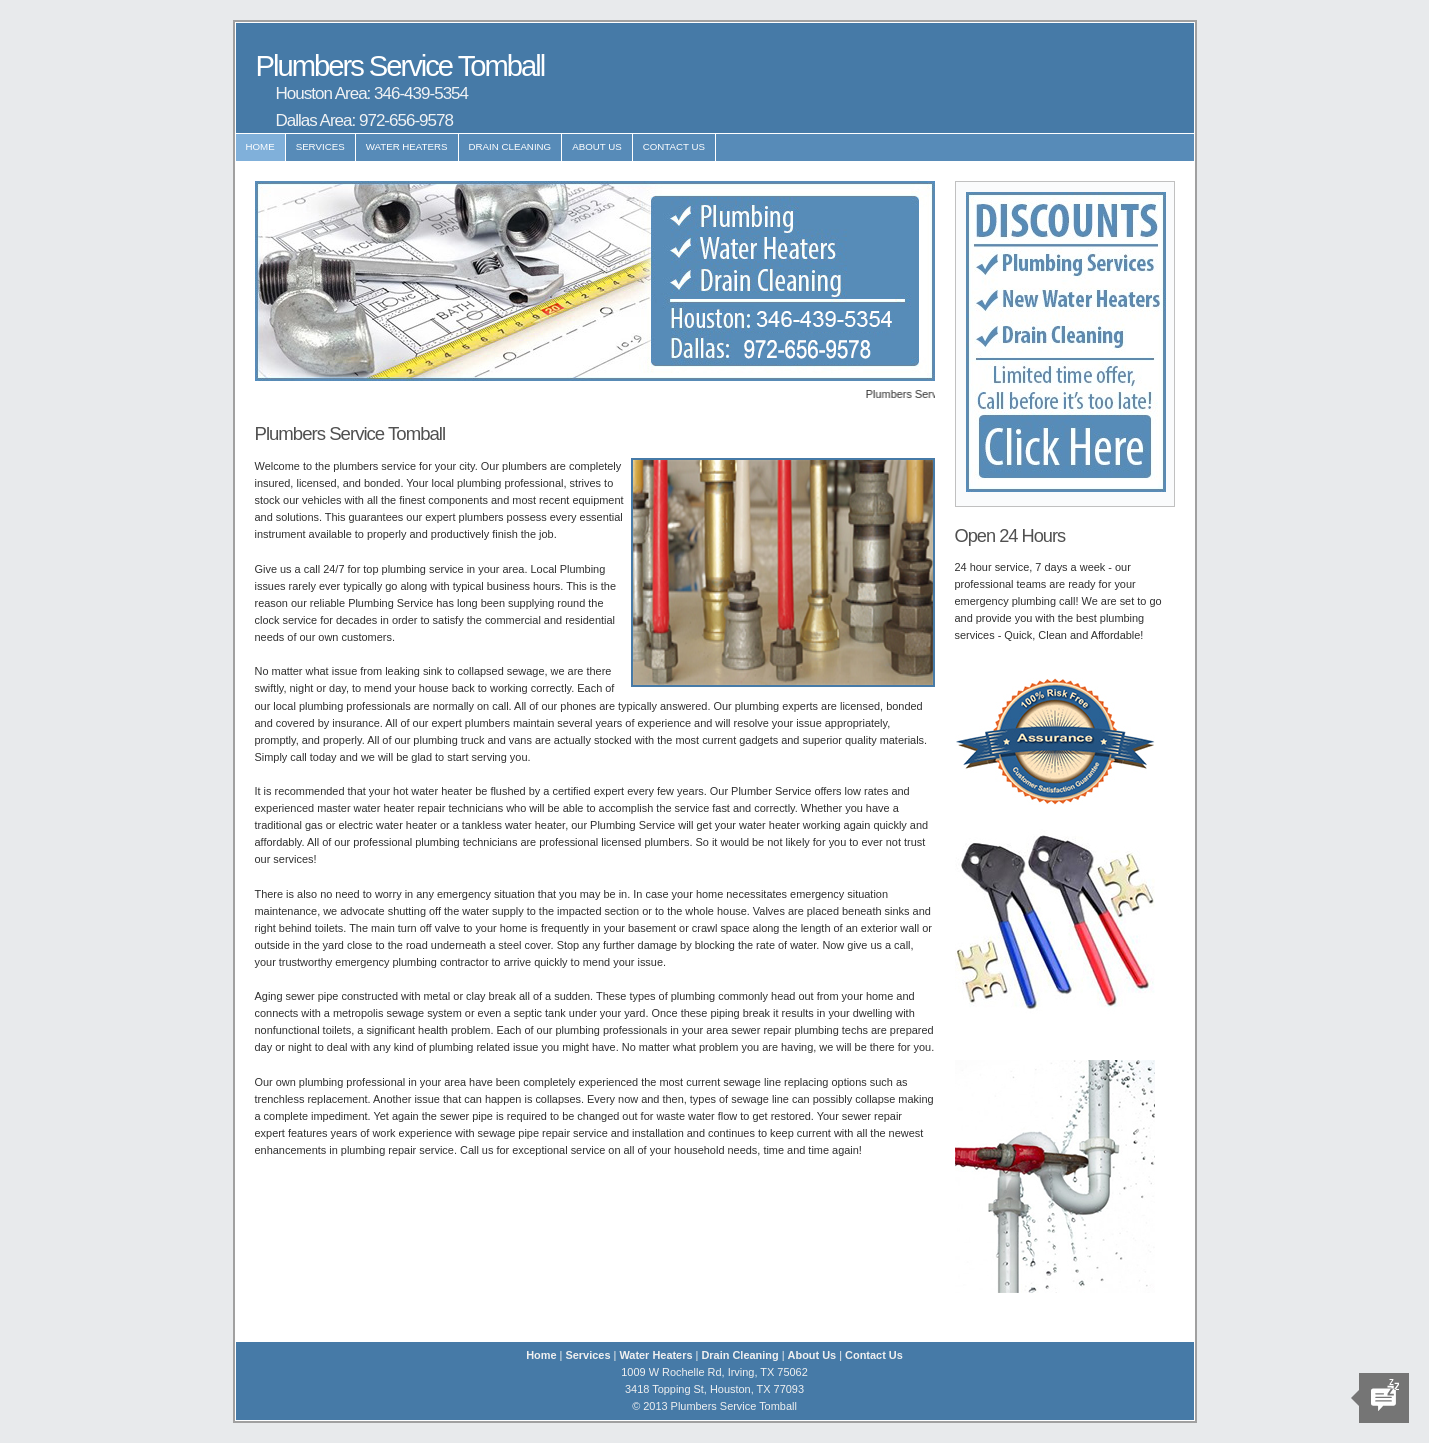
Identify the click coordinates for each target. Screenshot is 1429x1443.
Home (260, 146)
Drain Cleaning (510, 146)
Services (320, 146)
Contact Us (674, 146)
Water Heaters (407, 146)
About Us (597, 146)
